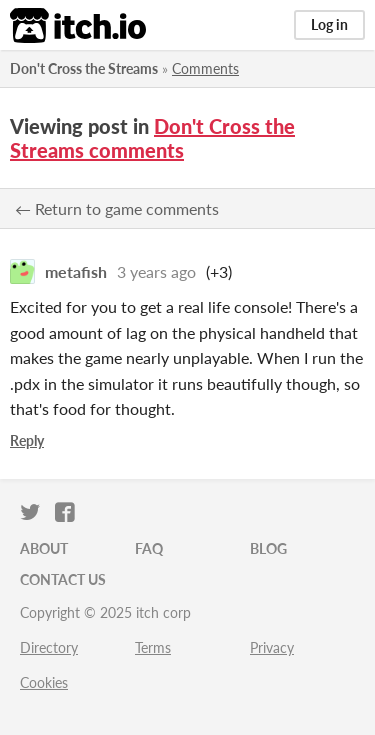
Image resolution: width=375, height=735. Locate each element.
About (44, 548)
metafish (76, 271)
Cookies (44, 682)
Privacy (272, 647)
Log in (329, 24)
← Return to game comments (117, 208)
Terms (153, 647)
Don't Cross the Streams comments (152, 138)
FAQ (149, 548)
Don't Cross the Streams (84, 68)
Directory (49, 647)
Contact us (63, 579)
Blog (268, 548)
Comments (205, 68)
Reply (27, 440)
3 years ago (156, 271)
